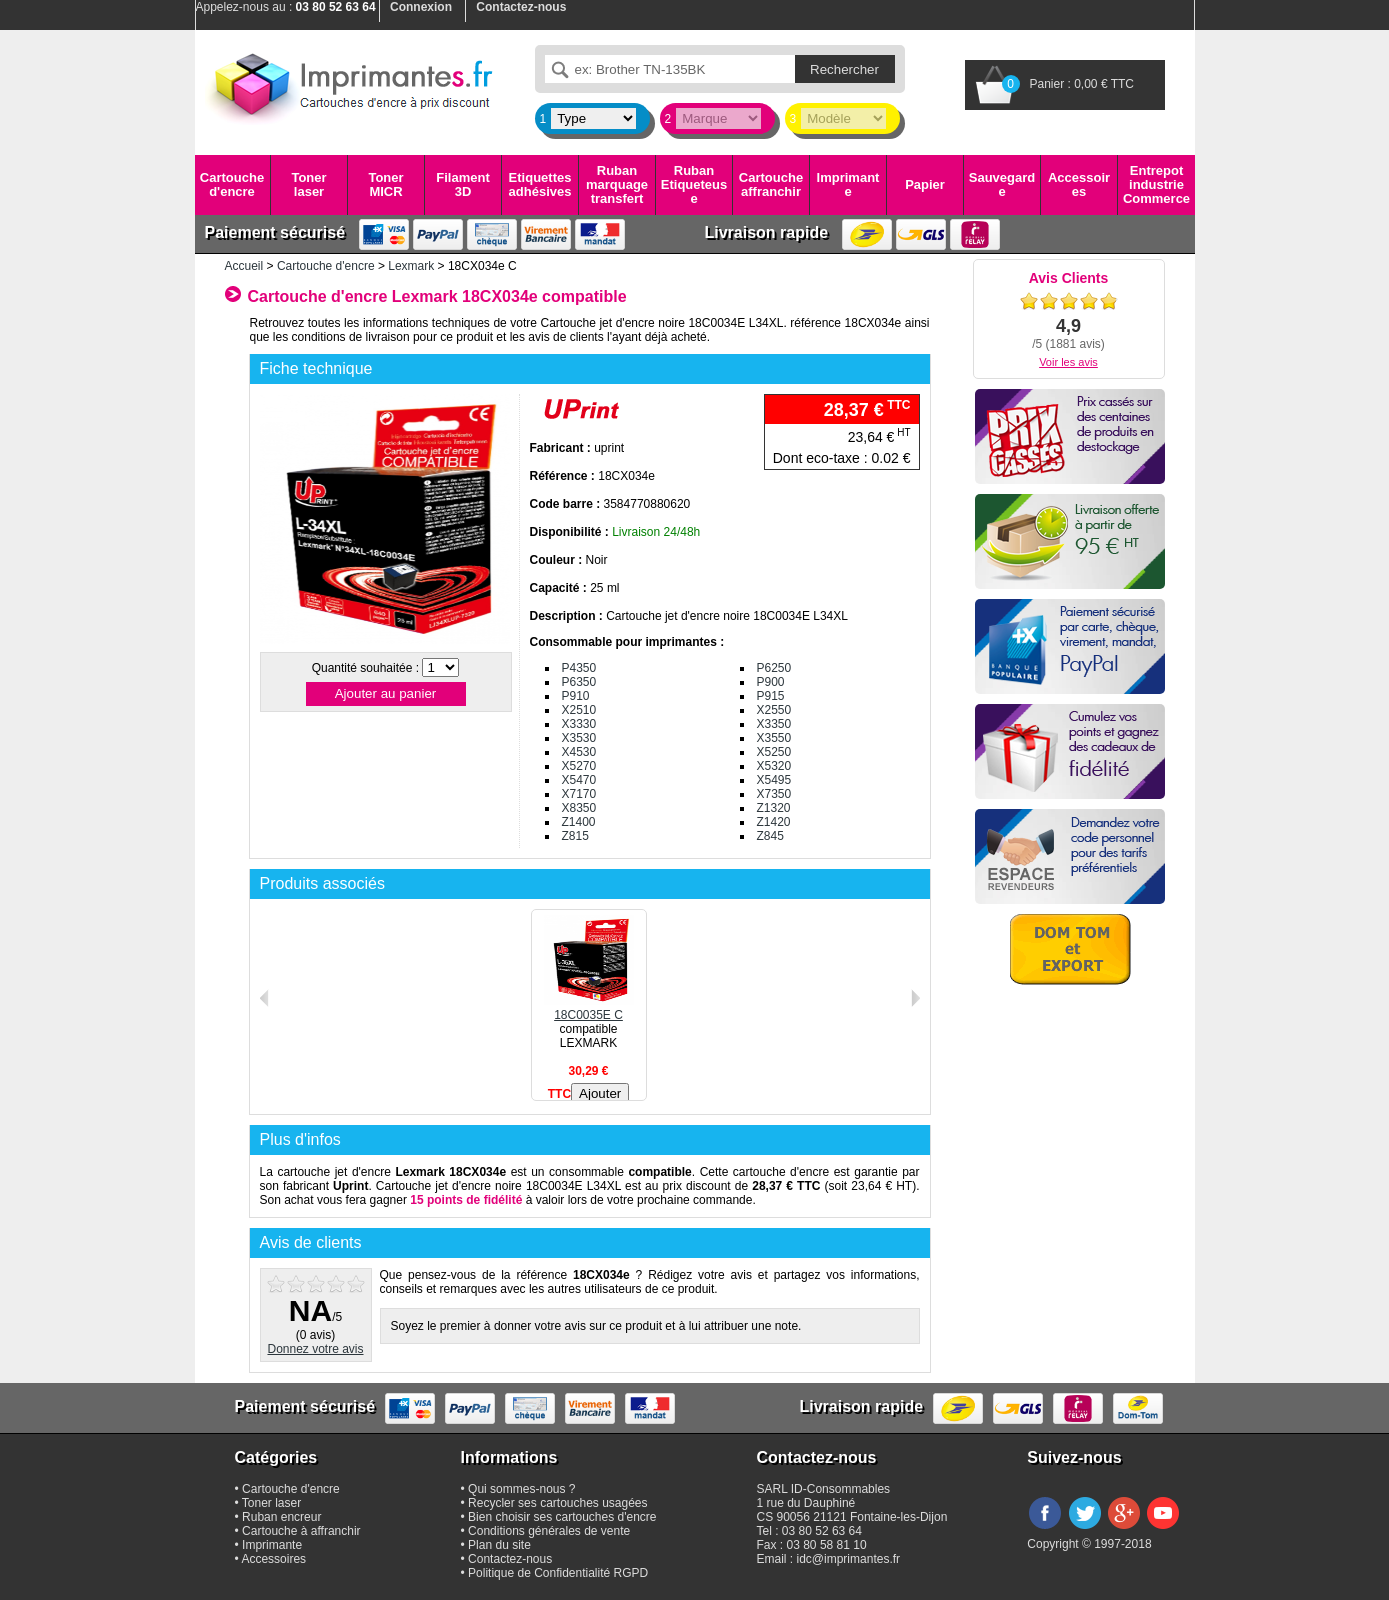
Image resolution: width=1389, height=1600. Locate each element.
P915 (771, 696)
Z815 (575, 836)
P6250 (774, 668)
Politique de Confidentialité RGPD (558, 1573)
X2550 (774, 710)
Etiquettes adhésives (540, 184)
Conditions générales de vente (549, 1531)
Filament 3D (462, 184)
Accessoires (1079, 184)
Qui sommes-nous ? (521, 1489)
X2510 (579, 710)
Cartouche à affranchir (301, 1531)
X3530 (579, 738)
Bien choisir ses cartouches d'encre (562, 1517)
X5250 (774, 752)
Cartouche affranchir (771, 184)
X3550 (774, 738)
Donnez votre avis (315, 1349)
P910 (576, 696)
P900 (771, 682)
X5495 (774, 780)
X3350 (774, 724)
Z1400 (579, 822)
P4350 (579, 668)
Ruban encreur (281, 1517)
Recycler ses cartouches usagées (557, 1503)
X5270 (579, 766)
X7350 (774, 794)
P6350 (579, 682)
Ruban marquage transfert (617, 185)
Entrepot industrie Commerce (1156, 185)
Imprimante (848, 184)
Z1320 (774, 808)
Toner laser (308, 184)
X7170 (579, 794)
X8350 (579, 808)
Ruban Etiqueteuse (694, 185)
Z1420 (774, 822)
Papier (925, 184)
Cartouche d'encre (232, 184)
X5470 (579, 780)
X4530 (579, 752)
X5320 (774, 766)
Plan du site (499, 1545)
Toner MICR (385, 184)
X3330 (579, 724)
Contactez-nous (510, 1559)
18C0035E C (589, 1008)
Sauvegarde (1002, 184)
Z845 (770, 836)
